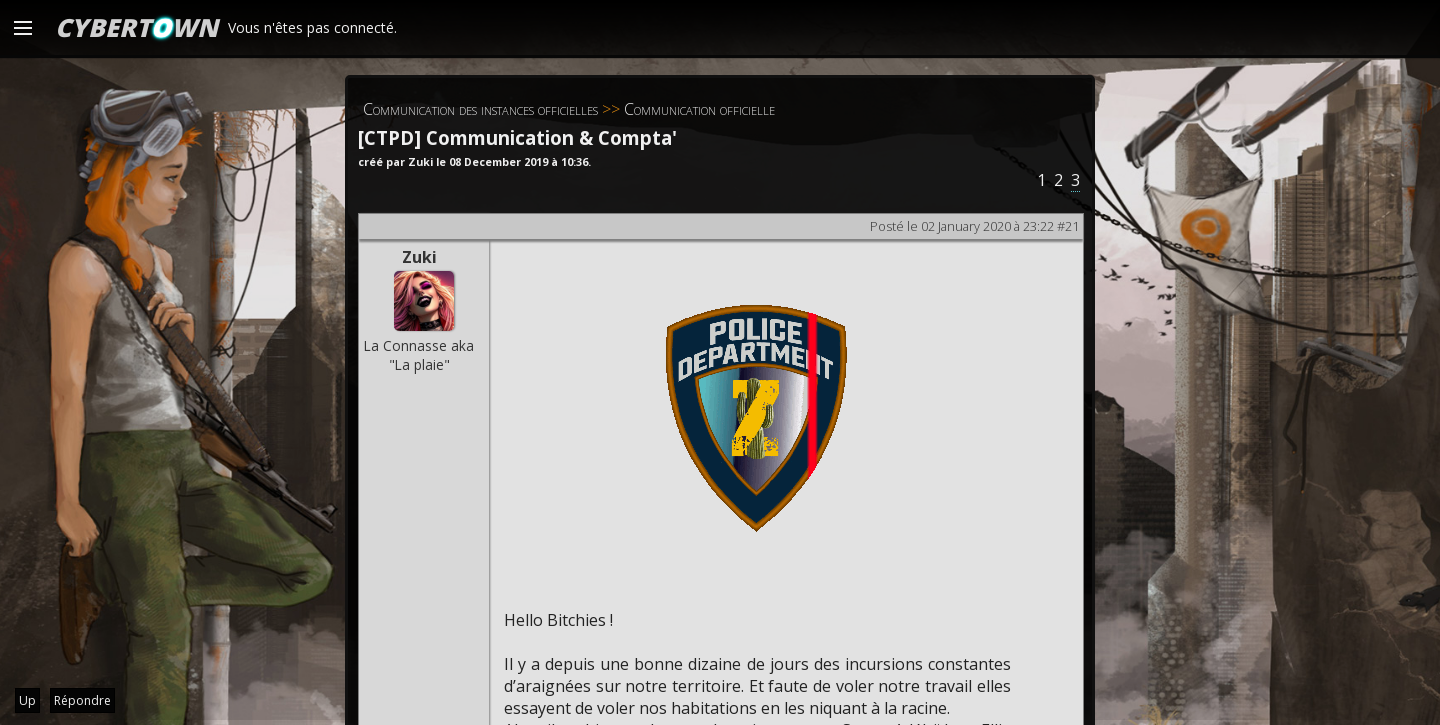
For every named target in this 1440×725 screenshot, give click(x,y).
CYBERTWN (136, 27)
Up (27, 700)
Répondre (82, 700)
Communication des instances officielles (480, 109)
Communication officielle (699, 109)
